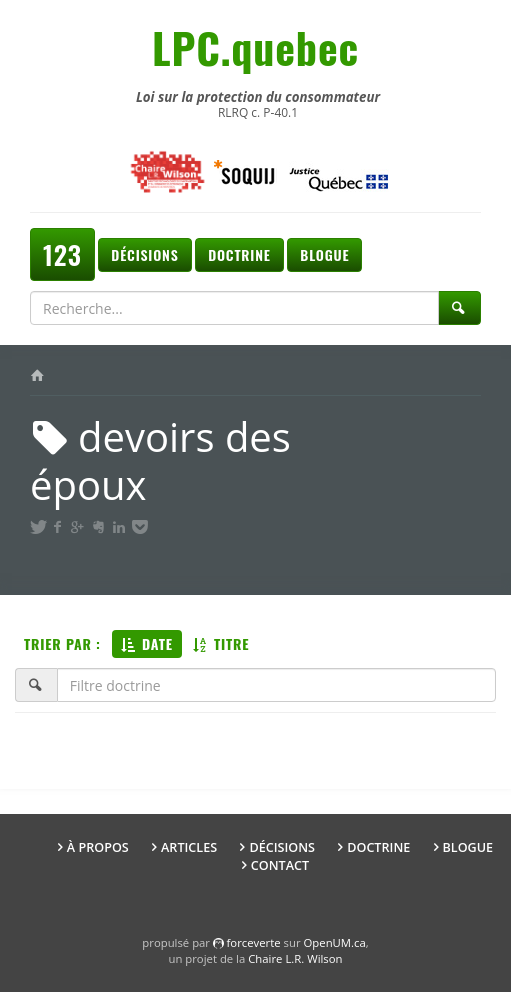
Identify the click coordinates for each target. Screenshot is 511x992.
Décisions (144, 254)
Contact (280, 865)
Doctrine (239, 254)
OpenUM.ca (335, 942)
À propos (98, 847)
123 (62, 254)
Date (147, 643)
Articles (189, 847)
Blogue (324, 254)
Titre (221, 643)
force (254, 942)
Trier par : (62, 643)
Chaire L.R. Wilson (295, 958)
